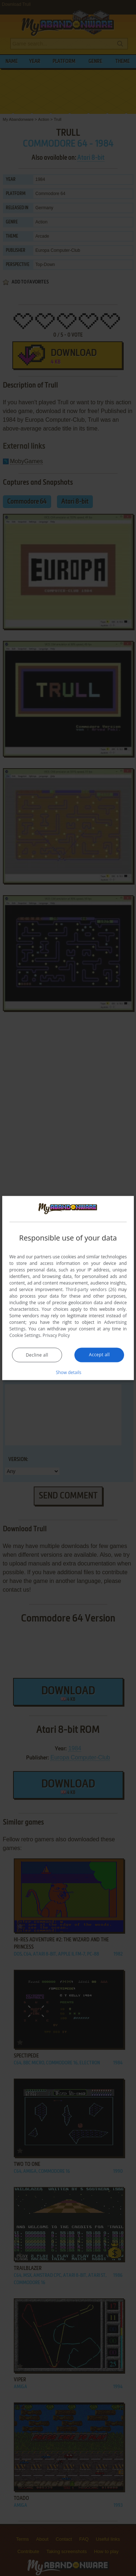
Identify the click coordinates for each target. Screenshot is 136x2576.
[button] (68, 1372)
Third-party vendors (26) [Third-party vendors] (91, 1289)
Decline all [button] (37, 1355)
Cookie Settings (25, 1335)
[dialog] (68, 1288)
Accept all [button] (99, 1354)
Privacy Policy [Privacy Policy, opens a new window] (56, 1335)
